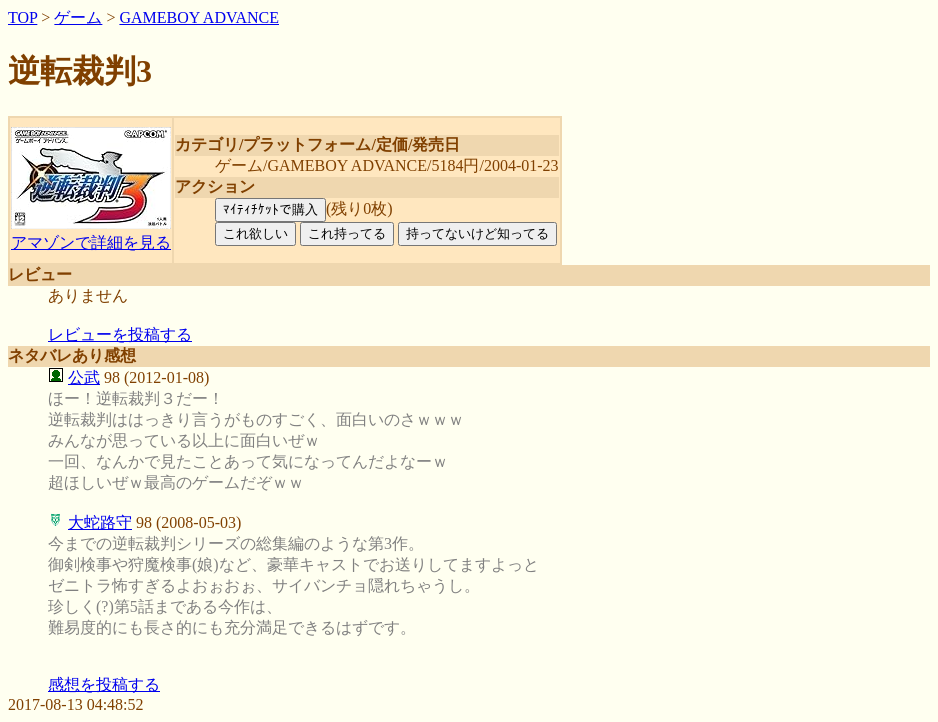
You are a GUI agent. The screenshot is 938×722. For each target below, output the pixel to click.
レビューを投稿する (120, 334)
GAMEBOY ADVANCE (199, 17)
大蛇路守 (100, 522)
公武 (84, 377)
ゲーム (78, 17)
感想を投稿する (104, 684)
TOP (22, 17)
